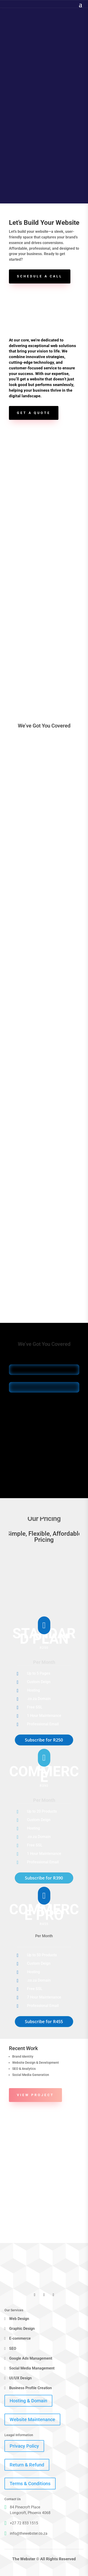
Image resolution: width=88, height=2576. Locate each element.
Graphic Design (22, 2328)
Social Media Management (31, 2368)
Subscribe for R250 (44, 1740)
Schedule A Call (39, 276)
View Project (35, 2095)
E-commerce (20, 2338)
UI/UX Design (20, 2378)
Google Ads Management (30, 2358)
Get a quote (33, 413)
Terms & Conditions (30, 2483)
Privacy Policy (24, 2446)
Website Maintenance (32, 2419)
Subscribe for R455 (44, 2021)
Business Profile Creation (30, 2388)
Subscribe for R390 (44, 1878)
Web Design (19, 2318)
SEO (12, 2348)
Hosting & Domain (28, 2401)
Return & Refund (27, 2465)
